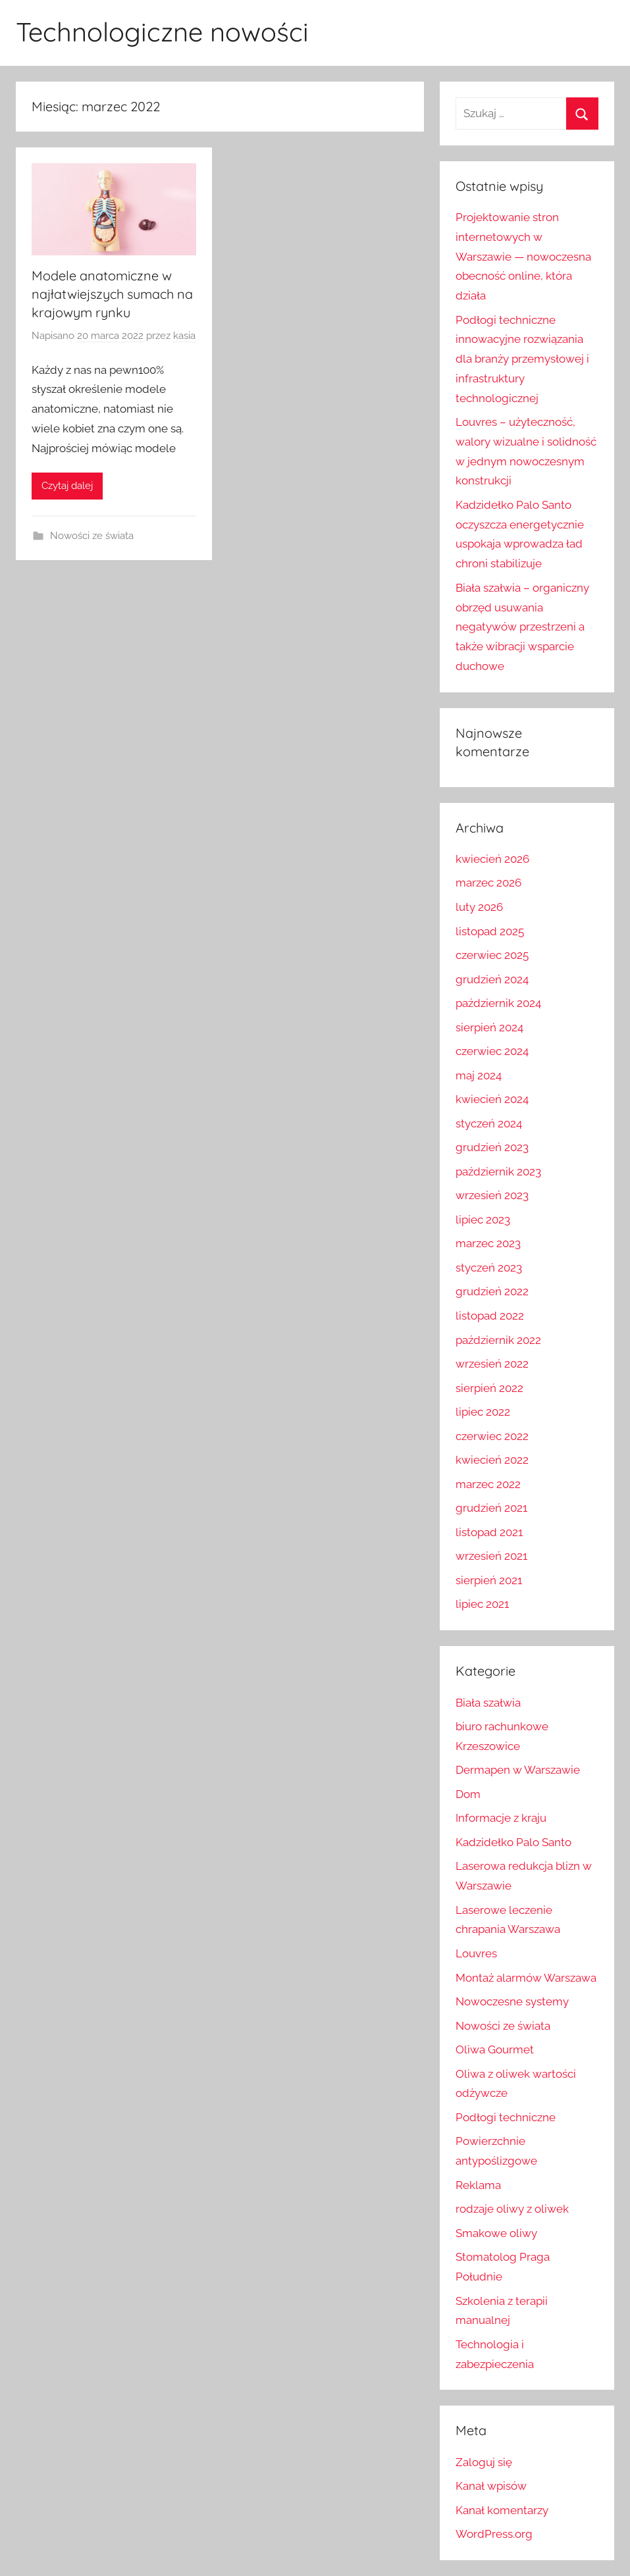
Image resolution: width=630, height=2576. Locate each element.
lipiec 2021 (482, 1603)
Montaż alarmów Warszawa (526, 1977)
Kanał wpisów (491, 2485)
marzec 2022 (488, 1484)
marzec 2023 (488, 1243)
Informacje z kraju (501, 1817)
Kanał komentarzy (502, 2510)
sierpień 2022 (489, 1388)
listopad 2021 (489, 1532)
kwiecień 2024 (492, 1099)
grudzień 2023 (492, 1147)
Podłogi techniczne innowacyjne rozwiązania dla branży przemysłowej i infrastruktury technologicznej (522, 359)
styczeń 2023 (489, 1267)
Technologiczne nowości (162, 31)
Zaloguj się (484, 2462)
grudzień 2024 (492, 979)
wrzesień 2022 (492, 1363)
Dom (468, 1794)
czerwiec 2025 (492, 955)
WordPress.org (494, 2533)
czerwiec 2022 (492, 1436)
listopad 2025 (490, 931)
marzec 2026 (488, 882)
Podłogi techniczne (506, 2117)
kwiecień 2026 (492, 858)
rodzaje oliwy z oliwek (512, 2208)
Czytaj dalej (67, 486)
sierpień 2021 (489, 1580)
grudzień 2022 (492, 1291)
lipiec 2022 (483, 1411)
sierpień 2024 (489, 1027)
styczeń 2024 (489, 1123)
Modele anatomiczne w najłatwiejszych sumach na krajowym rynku (112, 294)
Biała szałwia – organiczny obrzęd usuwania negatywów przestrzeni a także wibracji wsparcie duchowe (522, 627)
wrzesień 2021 (491, 1555)
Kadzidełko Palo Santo (513, 1842)
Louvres (476, 1953)
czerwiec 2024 (492, 1051)
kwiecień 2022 (492, 1459)
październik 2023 (498, 1171)
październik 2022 (498, 1340)
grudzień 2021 (491, 1507)
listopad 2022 (490, 1315)
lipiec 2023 (483, 1219)
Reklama (478, 2185)
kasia (184, 336)
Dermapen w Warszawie (518, 1769)
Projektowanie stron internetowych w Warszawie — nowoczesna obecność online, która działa (523, 256)
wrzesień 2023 (492, 1195)
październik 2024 (498, 1003)
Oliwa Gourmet (495, 2049)
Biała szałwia (488, 1702)
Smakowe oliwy (496, 2233)
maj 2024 (479, 1075)
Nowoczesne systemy (512, 2001)
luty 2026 (479, 907)
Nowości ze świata (92, 536)
